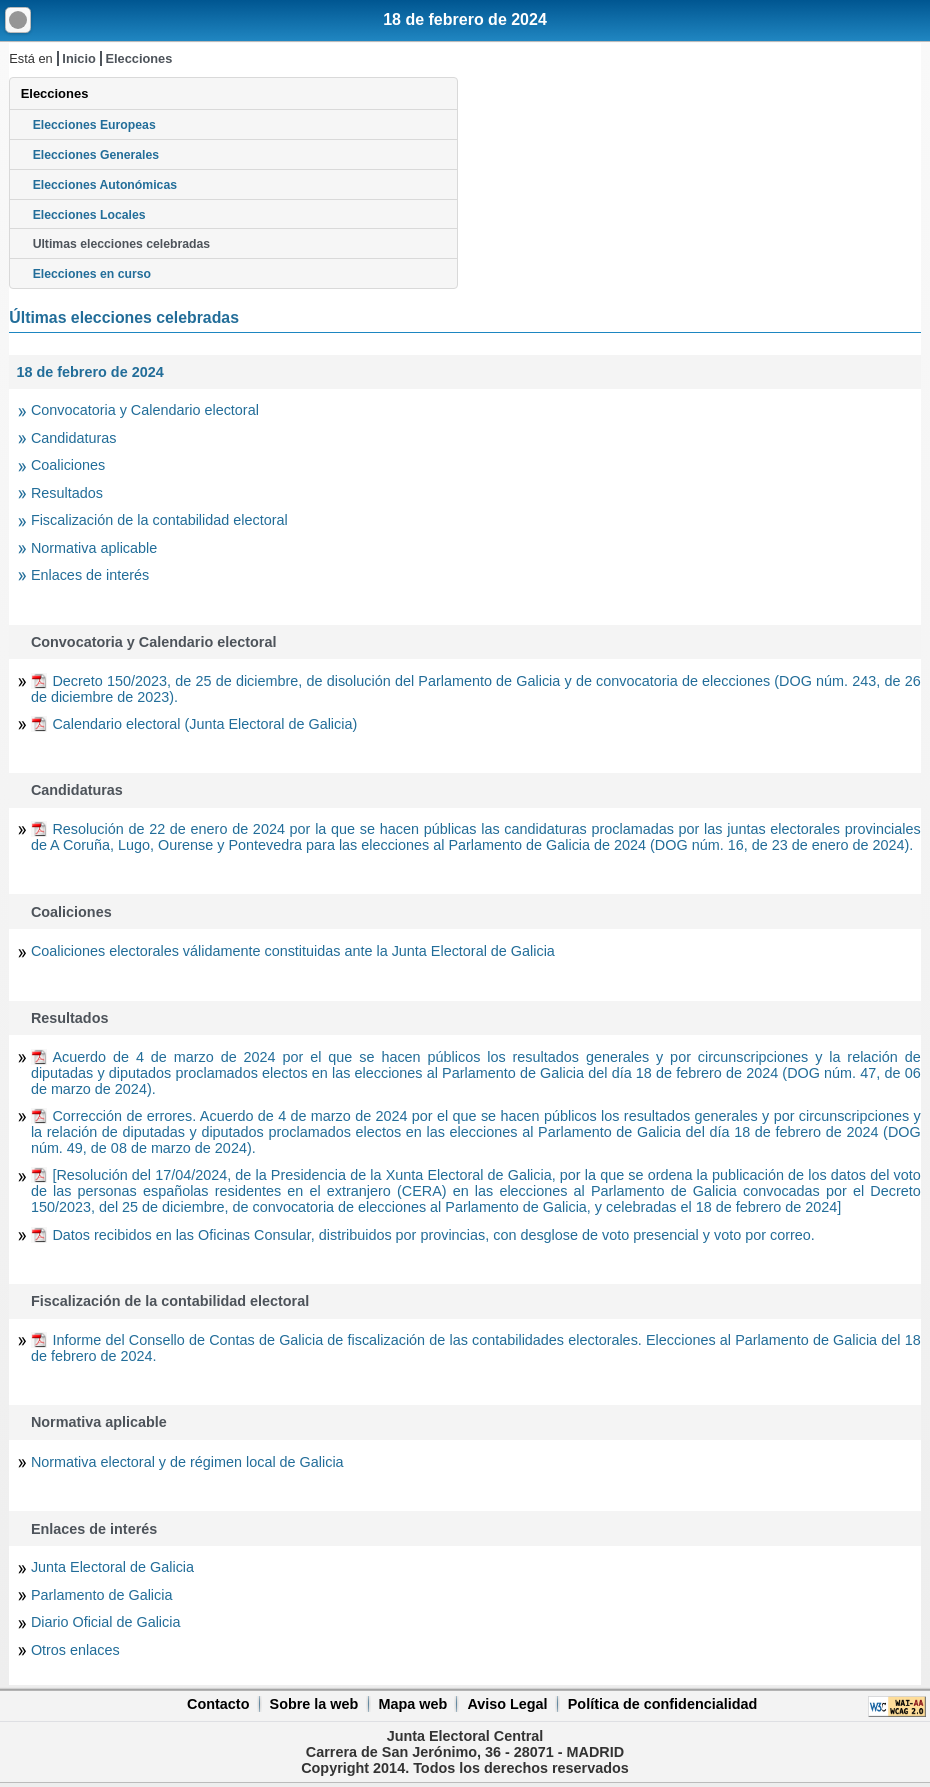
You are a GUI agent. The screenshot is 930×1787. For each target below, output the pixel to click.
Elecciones (138, 58)
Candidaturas (74, 438)
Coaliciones (68, 465)
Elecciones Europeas (94, 125)
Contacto (218, 1704)
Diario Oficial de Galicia (106, 1622)
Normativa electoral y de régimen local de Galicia (187, 1462)
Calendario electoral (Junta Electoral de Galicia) (204, 724)
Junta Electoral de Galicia (112, 1567)
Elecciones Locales (89, 215)
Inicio (78, 58)
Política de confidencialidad (663, 1704)
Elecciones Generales (96, 155)
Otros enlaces (75, 1650)
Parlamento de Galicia (102, 1595)
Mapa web (412, 1704)
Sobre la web (314, 1704)
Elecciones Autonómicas (105, 185)
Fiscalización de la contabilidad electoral (159, 520)
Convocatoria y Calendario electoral (145, 410)
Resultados (67, 493)
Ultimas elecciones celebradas (122, 244)
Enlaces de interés (90, 575)
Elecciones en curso (92, 274)
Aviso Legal (507, 1704)
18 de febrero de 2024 (465, 19)
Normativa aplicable (94, 548)
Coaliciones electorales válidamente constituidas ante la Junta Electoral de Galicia (293, 951)
